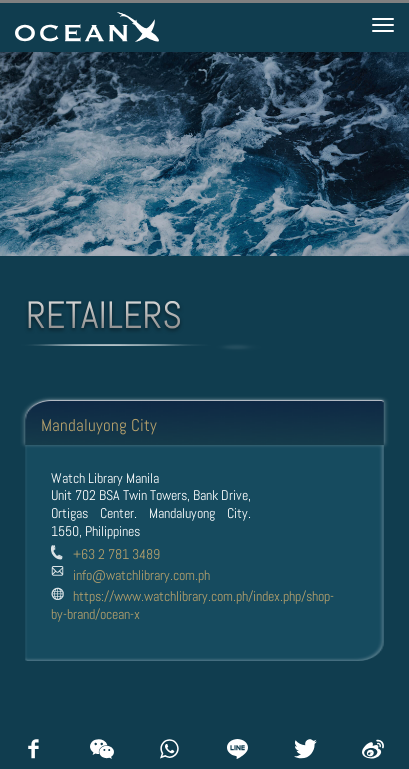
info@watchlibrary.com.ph (141, 575)
